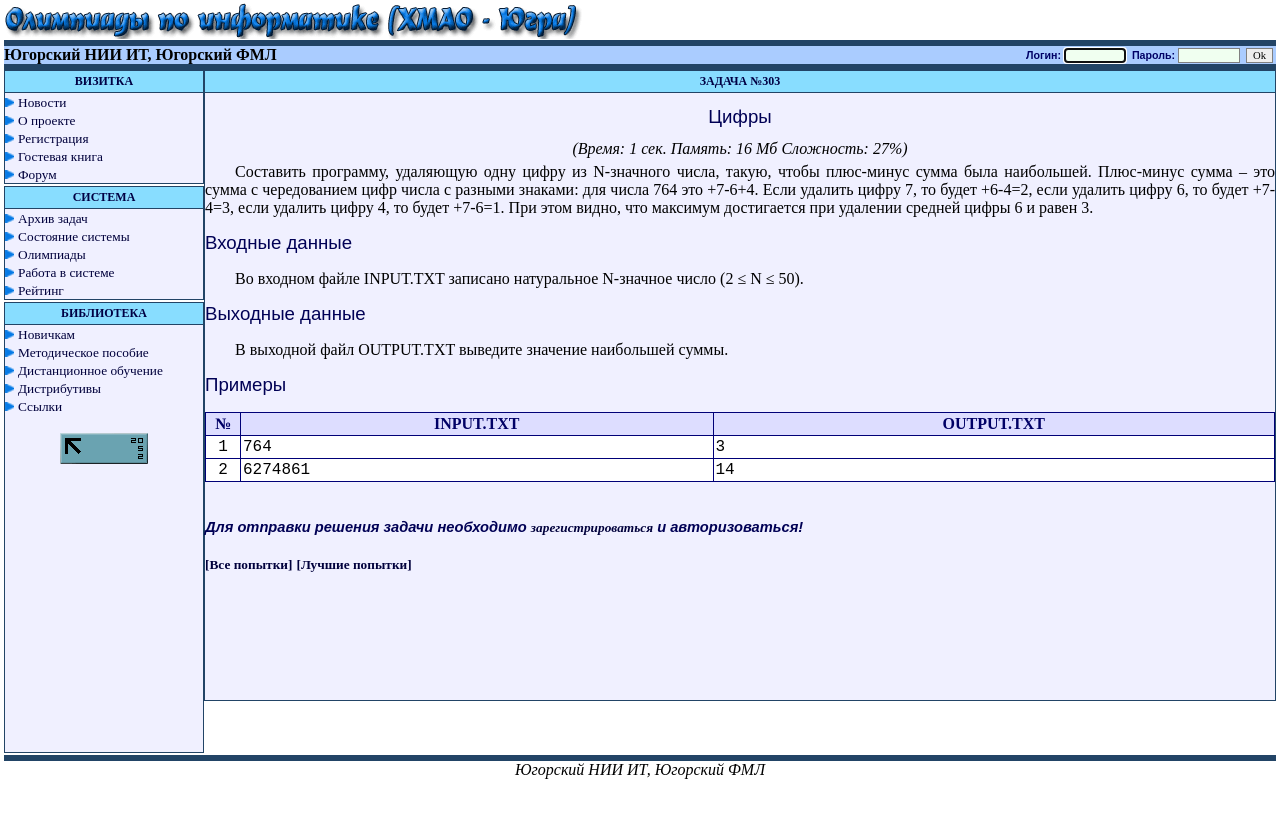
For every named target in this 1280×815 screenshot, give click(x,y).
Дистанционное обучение (90, 370)
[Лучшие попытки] (354, 564)
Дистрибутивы (59, 388)
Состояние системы (74, 236)
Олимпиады (52, 254)
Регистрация (53, 138)
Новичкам (46, 334)
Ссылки (40, 406)
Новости (42, 102)
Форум (37, 174)
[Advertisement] (740, 655)
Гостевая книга (60, 156)
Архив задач (53, 218)
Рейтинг (41, 290)
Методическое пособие (83, 352)
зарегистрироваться (592, 527)
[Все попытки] (248, 564)
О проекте (47, 120)
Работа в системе (66, 272)
